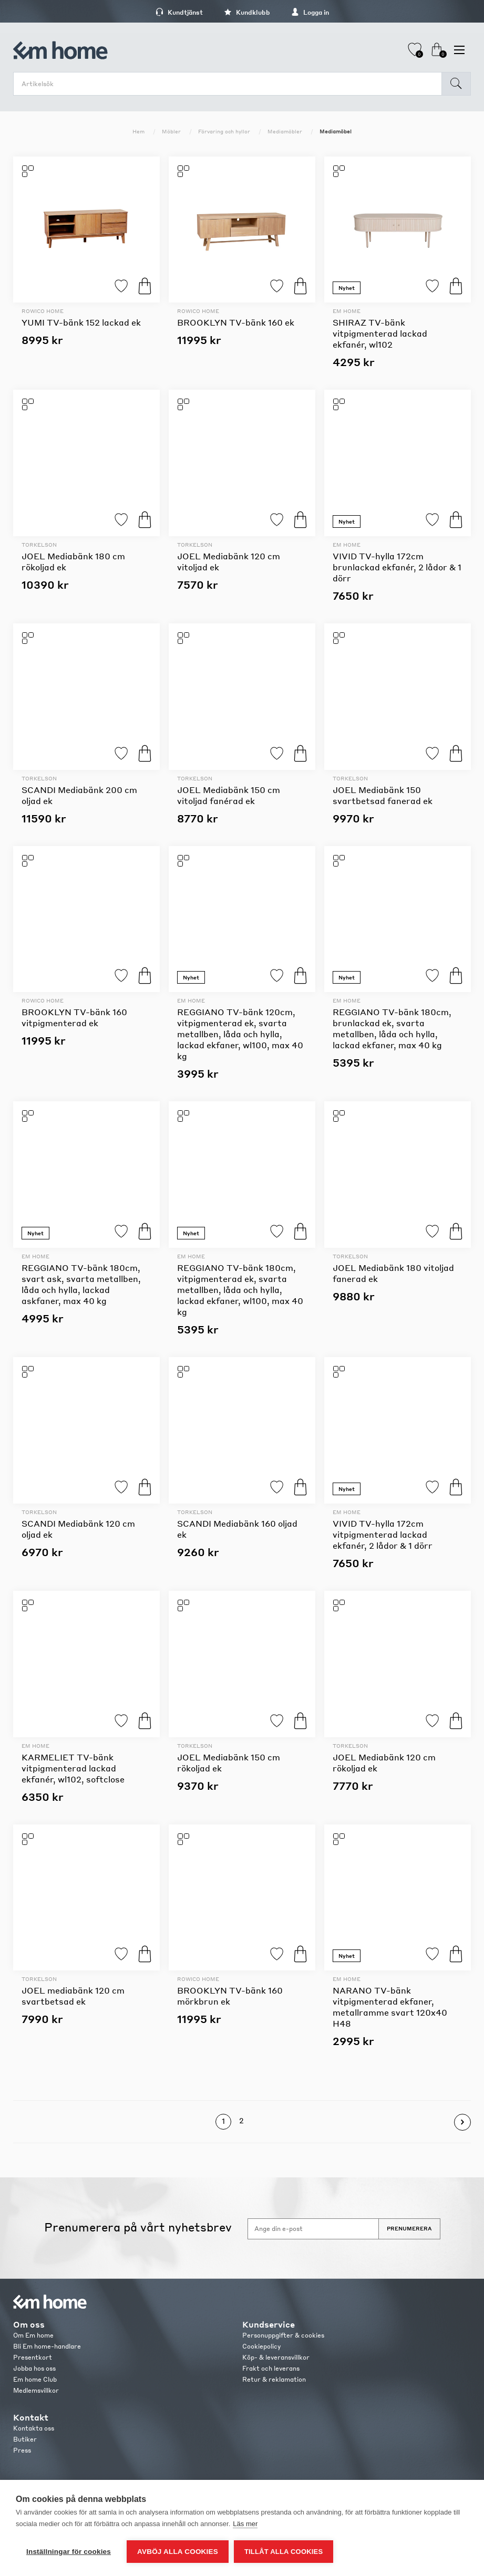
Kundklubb (247, 12)
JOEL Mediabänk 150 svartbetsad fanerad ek (382, 795)
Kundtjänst (179, 12)
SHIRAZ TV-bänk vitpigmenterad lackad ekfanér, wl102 (380, 333)
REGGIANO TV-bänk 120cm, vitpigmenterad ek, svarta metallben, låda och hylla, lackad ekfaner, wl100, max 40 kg (240, 1033)
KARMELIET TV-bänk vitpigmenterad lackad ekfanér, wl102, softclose (73, 1768)
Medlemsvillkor (36, 2390)
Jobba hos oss (34, 2368)
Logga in (310, 12)
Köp (145, 286)
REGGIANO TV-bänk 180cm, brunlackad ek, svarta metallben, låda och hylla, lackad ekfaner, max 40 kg (392, 1028)
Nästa (462, 2122)
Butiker (25, 2439)
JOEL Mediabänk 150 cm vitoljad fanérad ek (228, 795)
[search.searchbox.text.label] (230, 84)
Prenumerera (409, 2228)
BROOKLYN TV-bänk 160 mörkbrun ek (230, 1996)
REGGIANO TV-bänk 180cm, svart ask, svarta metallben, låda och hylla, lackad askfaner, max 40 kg (81, 1284)
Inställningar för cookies (68, 2552)
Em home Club (35, 2379)
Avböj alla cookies (177, 2552)
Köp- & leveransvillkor (276, 2357)
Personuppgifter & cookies (283, 2335)
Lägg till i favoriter (121, 286)
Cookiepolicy (261, 2346)
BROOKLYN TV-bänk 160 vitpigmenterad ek (74, 1017)
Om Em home (33, 2335)
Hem (138, 131)
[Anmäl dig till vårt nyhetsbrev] (313, 2228)
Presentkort (32, 2357)
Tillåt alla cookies (283, 2552)
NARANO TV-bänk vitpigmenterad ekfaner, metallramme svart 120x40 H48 (390, 2007)
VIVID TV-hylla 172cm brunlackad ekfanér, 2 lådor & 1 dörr (397, 566)
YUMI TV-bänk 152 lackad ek (81, 322)
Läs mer (245, 2524)
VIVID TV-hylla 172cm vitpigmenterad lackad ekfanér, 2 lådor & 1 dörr (382, 1534)
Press (22, 2450)
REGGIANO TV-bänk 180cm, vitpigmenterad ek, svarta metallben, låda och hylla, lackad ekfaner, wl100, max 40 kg (240, 1289)
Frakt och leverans (271, 2368)
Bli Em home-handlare (47, 2346)
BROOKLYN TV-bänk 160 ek (235, 322)
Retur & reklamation (274, 2379)
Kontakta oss (33, 2428)
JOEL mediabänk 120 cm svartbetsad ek (73, 1996)
